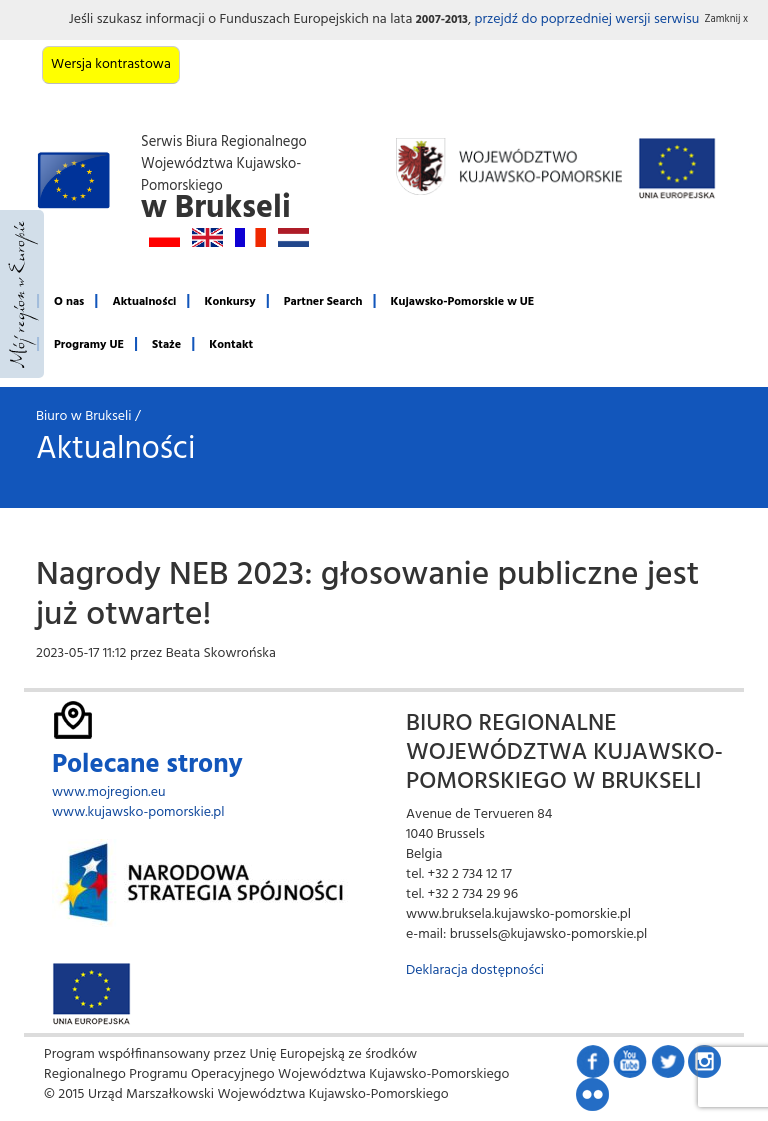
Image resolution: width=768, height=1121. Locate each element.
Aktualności (144, 302)
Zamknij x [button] (727, 19)
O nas (69, 302)
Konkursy (229, 302)
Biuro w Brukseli (84, 416)
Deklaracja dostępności (475, 970)
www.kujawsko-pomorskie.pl (138, 812)
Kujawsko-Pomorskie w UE (463, 302)
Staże (166, 345)
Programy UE (89, 345)
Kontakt (231, 345)
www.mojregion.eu (109, 792)
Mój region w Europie (22, 294)
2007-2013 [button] (442, 20)
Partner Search (323, 302)
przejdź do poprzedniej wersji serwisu (586, 19)
